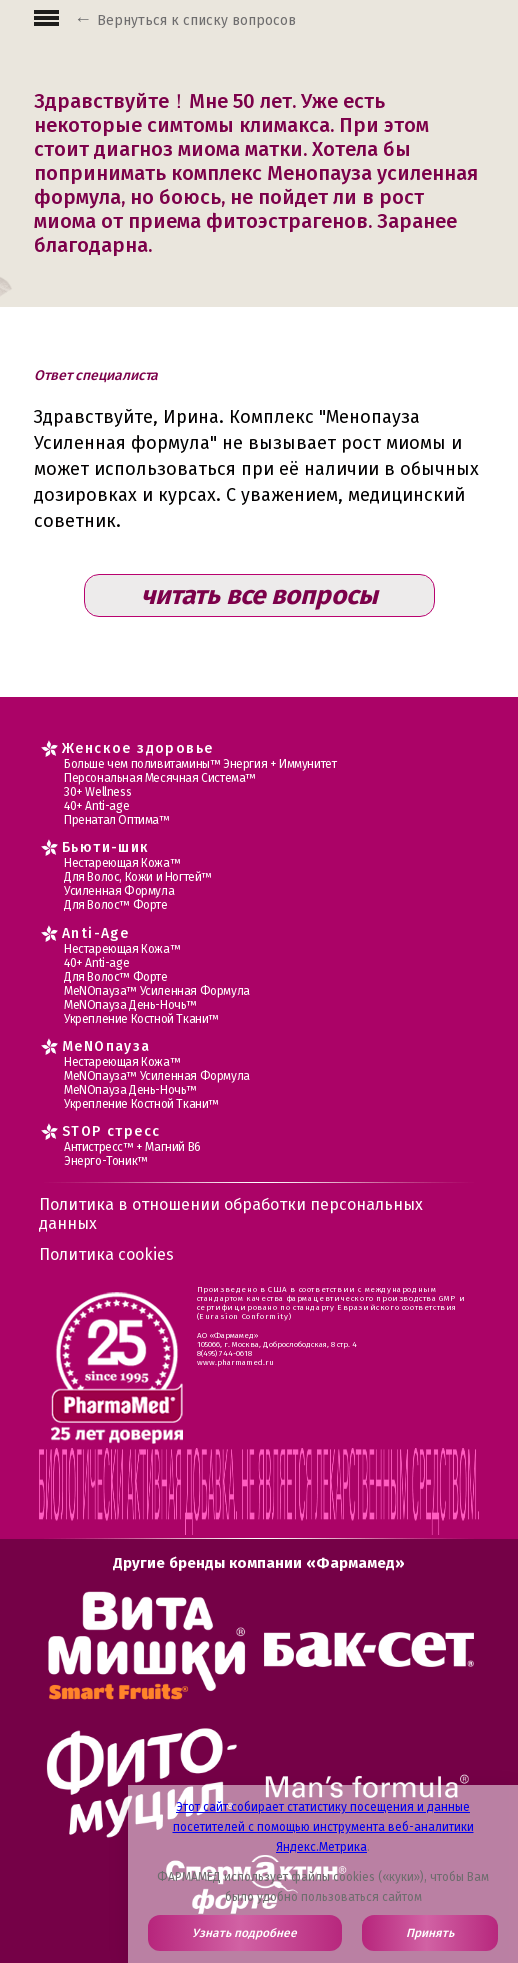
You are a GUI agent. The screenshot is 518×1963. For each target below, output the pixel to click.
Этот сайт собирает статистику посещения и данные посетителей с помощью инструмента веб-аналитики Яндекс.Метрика (323, 1827)
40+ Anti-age (96, 806)
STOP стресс (111, 1131)
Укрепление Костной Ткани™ (141, 1019)
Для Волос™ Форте (116, 905)
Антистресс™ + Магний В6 (132, 1147)
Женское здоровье (137, 748)
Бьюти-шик (106, 847)
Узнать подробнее (244, 1933)
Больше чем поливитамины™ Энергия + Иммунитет (200, 764)
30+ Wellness (97, 792)
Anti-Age (95, 933)
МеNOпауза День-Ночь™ (130, 1005)
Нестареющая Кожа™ (122, 863)
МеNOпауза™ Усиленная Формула (157, 991)
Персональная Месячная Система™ (160, 778)
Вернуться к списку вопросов (196, 20)
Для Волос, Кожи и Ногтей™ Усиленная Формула (138, 884)
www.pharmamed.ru (235, 1362)
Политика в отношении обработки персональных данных (231, 1214)
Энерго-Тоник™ (106, 1161)
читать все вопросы (259, 595)
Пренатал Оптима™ (117, 820)
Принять (430, 1933)
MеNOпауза (106, 1046)
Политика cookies (106, 1254)
